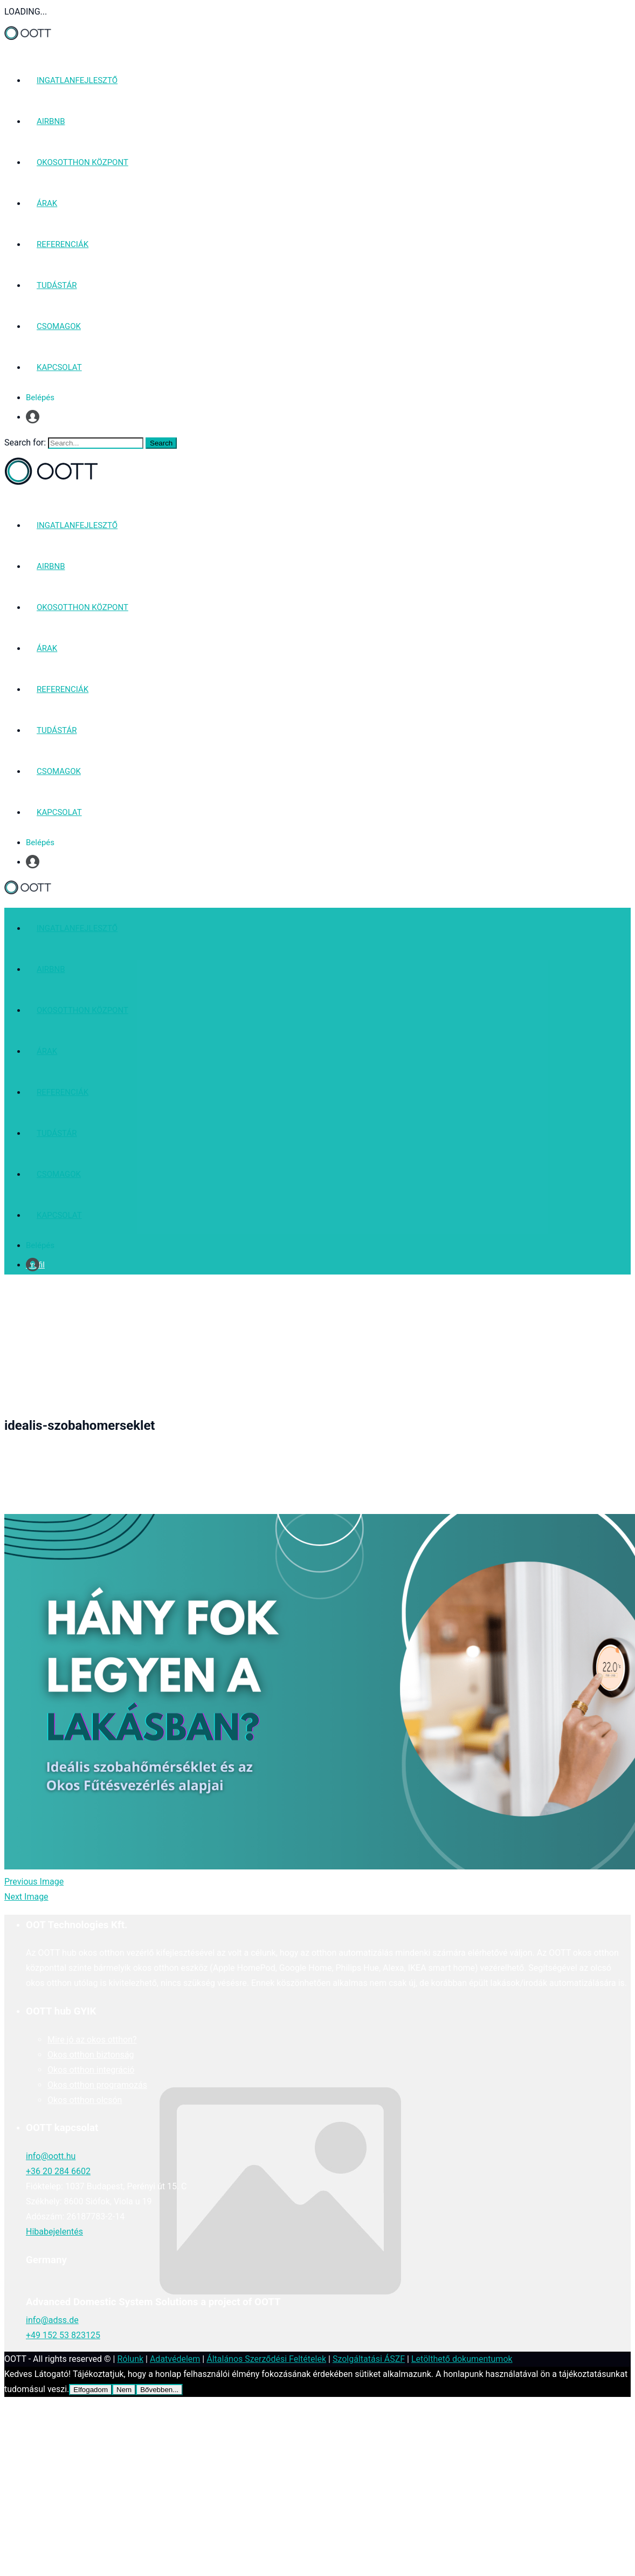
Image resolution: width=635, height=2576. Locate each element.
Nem (124, 2390)
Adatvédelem (175, 2359)
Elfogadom (90, 2390)
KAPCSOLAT (59, 367)
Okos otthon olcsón (84, 2100)
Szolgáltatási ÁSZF (369, 2359)
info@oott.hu (50, 2156)
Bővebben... (159, 2390)
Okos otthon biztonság (90, 2055)
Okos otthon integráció (90, 2070)
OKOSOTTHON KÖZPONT (82, 162)
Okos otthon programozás (97, 2085)
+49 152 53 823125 (63, 2335)
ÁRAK (47, 203)
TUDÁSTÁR (57, 285)
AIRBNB (51, 121)
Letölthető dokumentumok (462, 2359)
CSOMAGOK (59, 326)
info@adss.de (52, 2320)
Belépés (40, 397)
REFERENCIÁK (62, 244)
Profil (35, 417)
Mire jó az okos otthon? (92, 2039)
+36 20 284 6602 (58, 2171)
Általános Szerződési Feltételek (266, 2359)
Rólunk (130, 2359)
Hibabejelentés (54, 2231)
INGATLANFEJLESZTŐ (77, 80)
